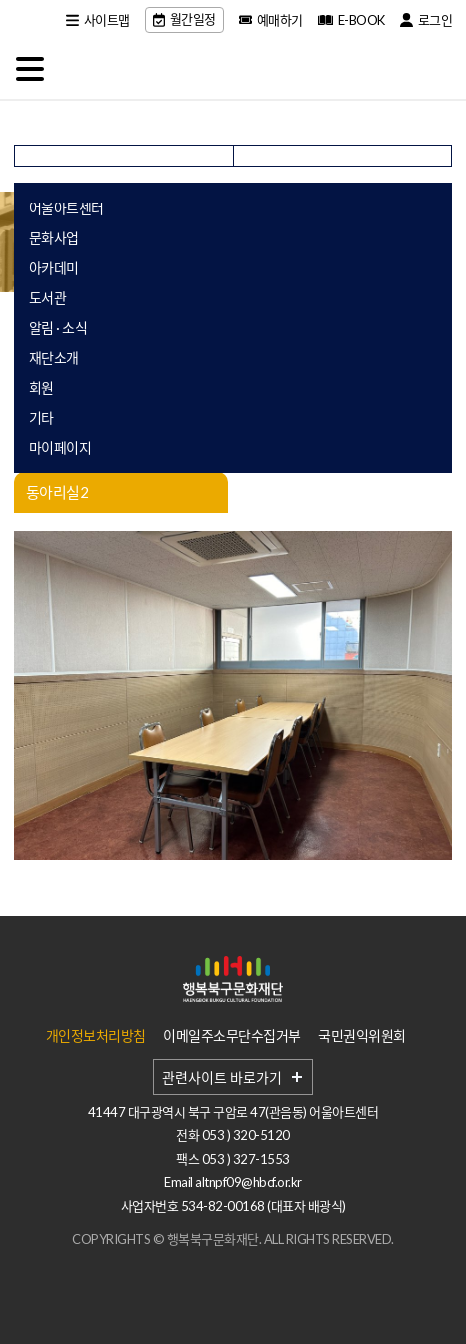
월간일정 (184, 19)
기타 (41, 417)
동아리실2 (57, 492)
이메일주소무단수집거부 (232, 1036)
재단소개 (54, 357)
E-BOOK (351, 20)
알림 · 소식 (58, 327)
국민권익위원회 (362, 1036)
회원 (41, 387)
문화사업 (54, 237)
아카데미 (54, 267)
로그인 (426, 20)
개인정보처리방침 (96, 1036)
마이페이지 (60, 447)
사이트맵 (98, 20)
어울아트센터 (66, 207)
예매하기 (271, 20)
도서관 (48, 297)
